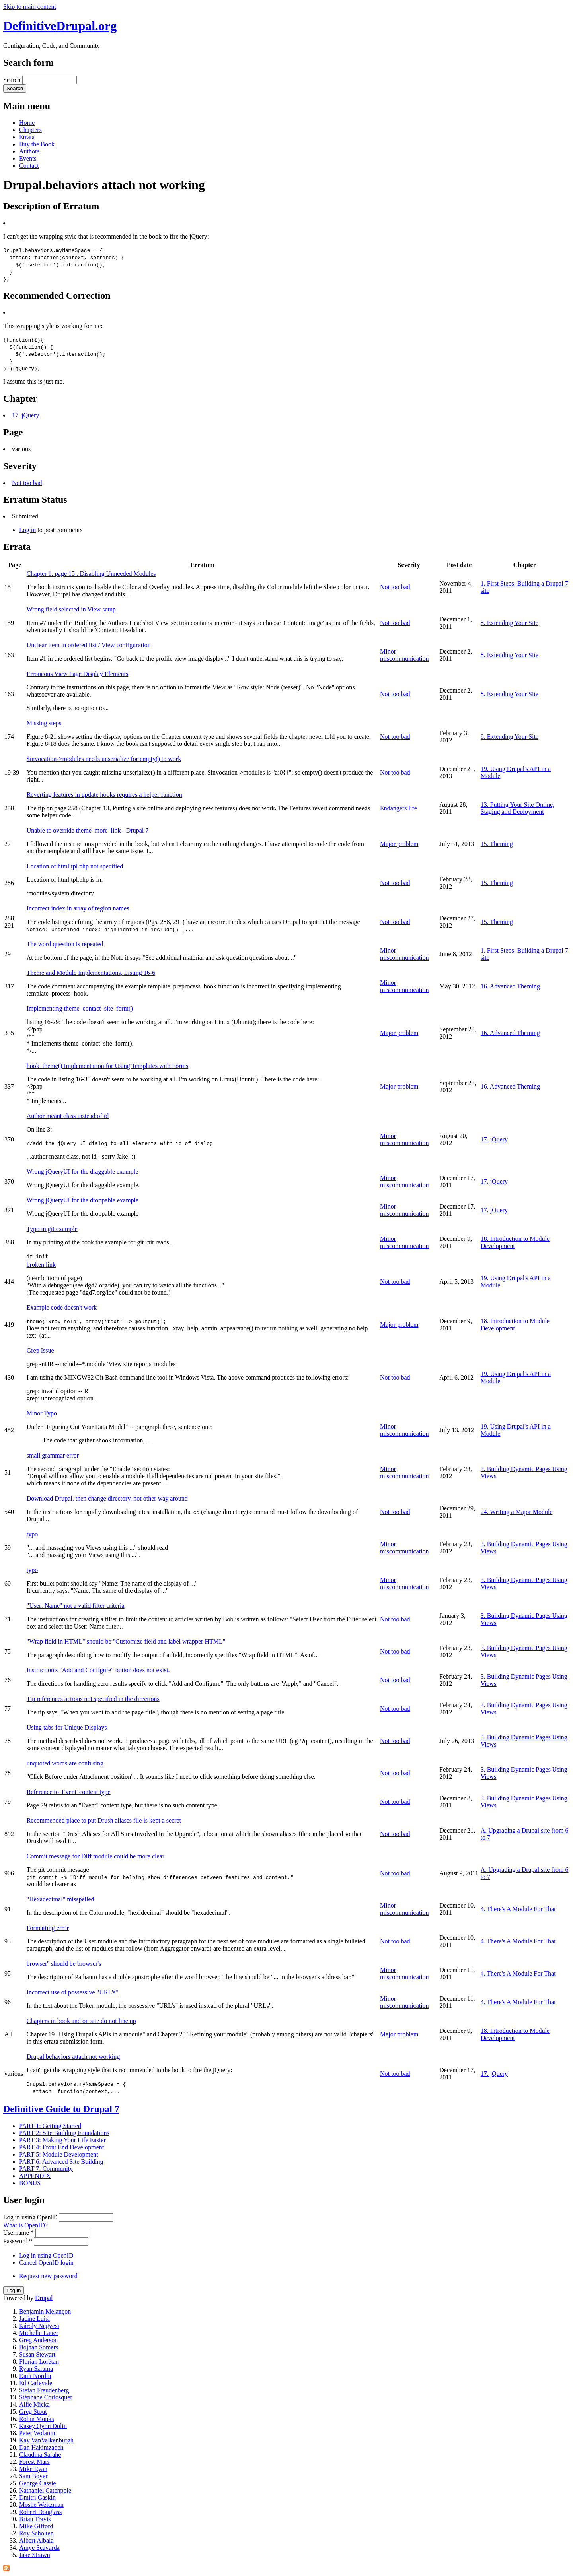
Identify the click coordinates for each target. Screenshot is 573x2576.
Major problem (399, 844)
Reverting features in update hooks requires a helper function (104, 794)
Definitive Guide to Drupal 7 (61, 2109)
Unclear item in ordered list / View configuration (89, 645)
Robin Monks (36, 2418)
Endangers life (398, 808)
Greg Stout (33, 2411)
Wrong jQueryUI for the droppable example (82, 1200)
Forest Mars (34, 2461)
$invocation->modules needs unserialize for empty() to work (104, 758)
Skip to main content (29, 6)
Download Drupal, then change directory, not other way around (107, 1498)
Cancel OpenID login (46, 2262)
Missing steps (44, 723)
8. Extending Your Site (509, 622)
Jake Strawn (34, 2554)
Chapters (30, 129)
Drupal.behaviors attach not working (73, 2056)
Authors (29, 151)
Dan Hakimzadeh (41, 2447)
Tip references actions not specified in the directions (93, 1698)
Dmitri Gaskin (37, 2497)
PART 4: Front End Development (61, 2147)
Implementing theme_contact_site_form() (80, 1008)
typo (32, 1534)
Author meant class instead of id (68, 1115)
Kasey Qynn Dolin (43, 2426)
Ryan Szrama (36, 2368)
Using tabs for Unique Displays (67, 1727)
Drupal (44, 2298)
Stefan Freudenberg (44, 2390)
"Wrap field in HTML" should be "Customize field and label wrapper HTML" (126, 1641)
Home (27, 122)
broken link (41, 1264)
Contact (29, 165)
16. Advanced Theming (510, 986)
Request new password (48, 2276)
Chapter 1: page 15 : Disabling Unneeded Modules (91, 573)
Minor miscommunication (404, 655)
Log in (27, 529)
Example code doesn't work (62, 1307)
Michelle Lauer (38, 2332)
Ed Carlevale (35, 2383)
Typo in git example (52, 1228)
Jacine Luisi (34, 2318)
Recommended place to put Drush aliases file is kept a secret (104, 1820)
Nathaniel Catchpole (45, 2490)
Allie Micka (34, 2404)
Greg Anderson (38, 2340)
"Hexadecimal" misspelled (60, 1899)
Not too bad (27, 482)
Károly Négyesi (39, 2325)
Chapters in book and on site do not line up (81, 2020)
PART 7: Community (46, 2168)
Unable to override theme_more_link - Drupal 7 (88, 830)
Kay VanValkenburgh (46, 2440)
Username (18, 2232)
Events (28, 158)
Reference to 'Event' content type (69, 1791)
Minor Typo (42, 1413)
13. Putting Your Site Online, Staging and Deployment (517, 808)
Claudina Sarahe (40, 2454)
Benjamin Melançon (45, 2311)
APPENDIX (35, 2175)
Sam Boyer (33, 2476)
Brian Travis (35, 2519)
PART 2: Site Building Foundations (64, 2133)
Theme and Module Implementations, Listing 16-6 (91, 972)
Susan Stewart (37, 2354)
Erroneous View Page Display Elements (78, 673)
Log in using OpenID (31, 2217)
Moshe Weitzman (41, 2504)
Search (12, 79)
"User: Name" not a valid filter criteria (76, 1605)
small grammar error (53, 1455)
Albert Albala (36, 2540)
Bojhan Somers (38, 2347)
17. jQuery (25, 415)
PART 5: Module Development (58, 2154)
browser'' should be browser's (64, 1963)
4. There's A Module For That (518, 1909)
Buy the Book (37, 144)
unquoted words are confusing (65, 1763)
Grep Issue (40, 1350)
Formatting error (48, 1927)
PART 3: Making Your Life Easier (62, 2140)
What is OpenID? (25, 2225)
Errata (27, 137)
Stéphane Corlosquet (45, 2397)
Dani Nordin (35, 2375)
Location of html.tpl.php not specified (75, 866)
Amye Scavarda (39, 2547)
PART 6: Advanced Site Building (61, 2161)
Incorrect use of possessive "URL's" (72, 1992)
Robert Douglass (40, 2511)
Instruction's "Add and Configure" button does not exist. (98, 1670)
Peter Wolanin (37, 2433)
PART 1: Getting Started (50, 2125)
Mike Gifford (36, 2526)
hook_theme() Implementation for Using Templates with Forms (108, 1065)
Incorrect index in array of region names (78, 908)
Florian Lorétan (39, 2361)
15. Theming (497, 844)
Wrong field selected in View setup (71, 609)
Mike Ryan (33, 2468)
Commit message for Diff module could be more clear (95, 1856)
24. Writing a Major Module (517, 1511)
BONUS (30, 2183)
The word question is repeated (65, 944)
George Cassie (37, 2483)
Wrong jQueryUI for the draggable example (82, 1171)
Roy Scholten (36, 2533)
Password (17, 2241)
